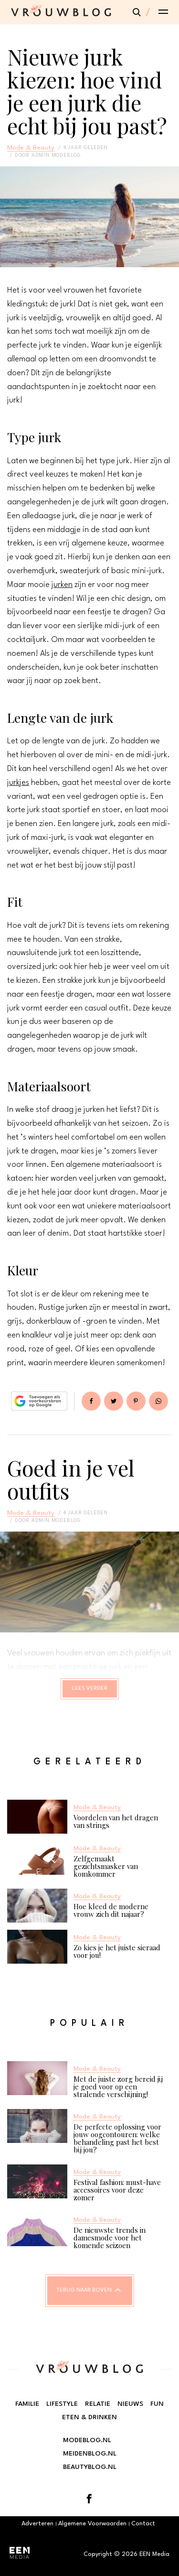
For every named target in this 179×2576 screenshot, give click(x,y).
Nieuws (130, 2404)
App (158, 1401)
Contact (143, 2524)
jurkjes (18, 783)
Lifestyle (62, 2404)
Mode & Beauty (30, 147)
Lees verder (89, 1688)
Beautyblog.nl (89, 2467)
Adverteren (37, 2524)
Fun (157, 2404)
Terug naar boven (84, 2290)
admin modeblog (56, 155)
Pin (136, 1401)
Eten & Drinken (89, 2417)
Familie (27, 2404)
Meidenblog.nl (89, 2453)
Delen (91, 1401)
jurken (62, 585)
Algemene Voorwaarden (92, 2524)
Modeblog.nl (87, 2440)
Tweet (113, 1401)
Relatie (97, 2404)
